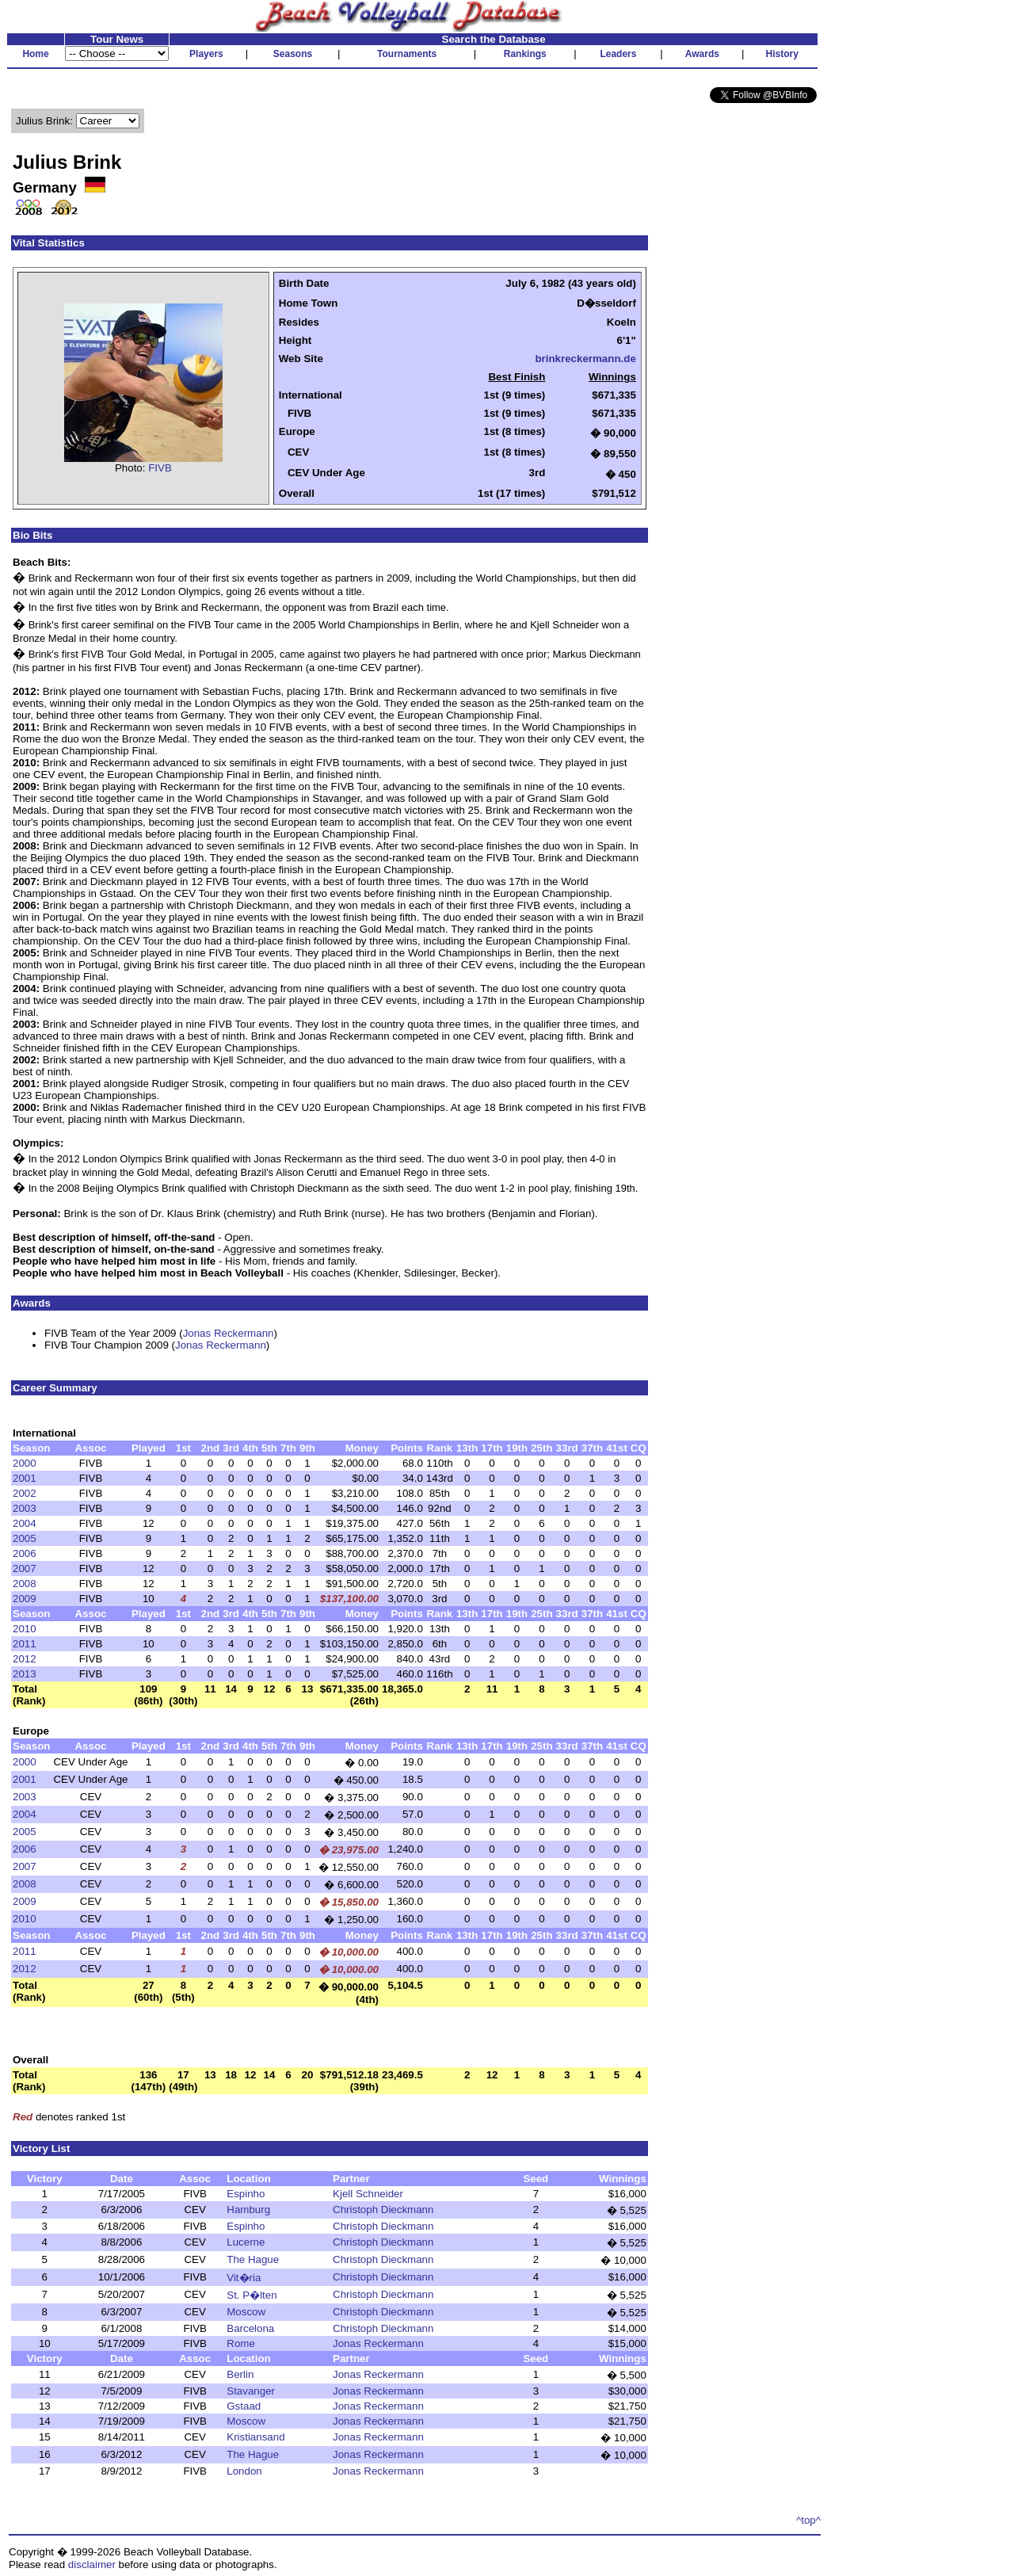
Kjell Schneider (368, 2194)
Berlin (240, 2374)
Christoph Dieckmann (383, 2209)
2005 (24, 1538)
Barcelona (250, 2328)
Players (206, 53)
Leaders (618, 53)
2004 (24, 1523)
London (244, 2471)
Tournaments (406, 53)
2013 (24, 1674)
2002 (24, 1493)
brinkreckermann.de (585, 358)
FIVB (160, 468)
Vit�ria (244, 2278)
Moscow (246, 2312)
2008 (24, 1583)
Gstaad (244, 2406)
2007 (24, 1568)
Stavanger (251, 2391)
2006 (24, 1553)
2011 (24, 1644)
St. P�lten (251, 2295)
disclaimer (92, 2564)
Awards (702, 53)
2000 (24, 1463)
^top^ (808, 2520)
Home (35, 53)
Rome (241, 2343)
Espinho (246, 2194)
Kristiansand (255, 2437)
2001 (24, 1478)
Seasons (292, 53)
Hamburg (248, 2209)
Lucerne (246, 2242)
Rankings (525, 53)
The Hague (253, 2259)
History (782, 53)
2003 (24, 1508)
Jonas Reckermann (228, 1333)
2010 (24, 1629)
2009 (24, 1599)
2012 (24, 1659)
